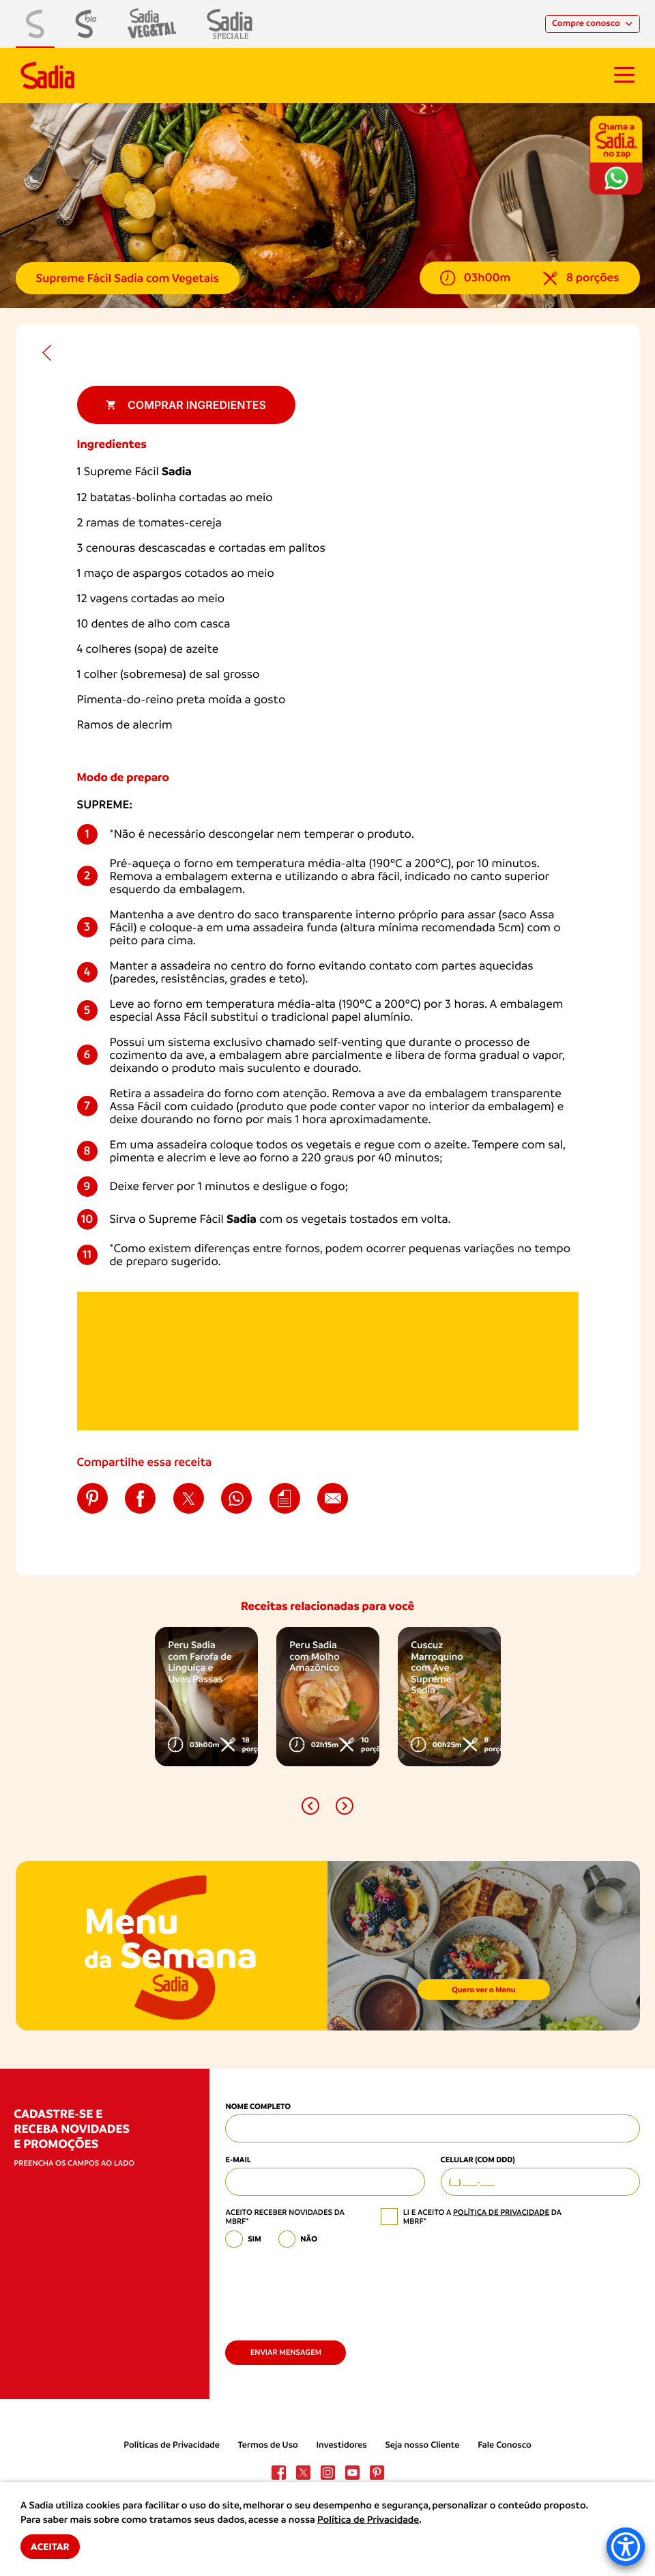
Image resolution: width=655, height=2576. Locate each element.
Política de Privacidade (368, 2520)
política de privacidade (501, 2212)
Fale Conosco (505, 2445)
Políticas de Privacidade (171, 2445)
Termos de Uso (268, 2445)
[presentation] (329, 2289)
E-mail (237, 2159)
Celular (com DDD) (478, 2159)
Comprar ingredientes (186, 405)
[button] (310, 1806)
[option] (206, 1696)
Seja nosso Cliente (422, 2445)
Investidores (341, 2445)
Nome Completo (258, 2106)
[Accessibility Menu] (626, 2547)
